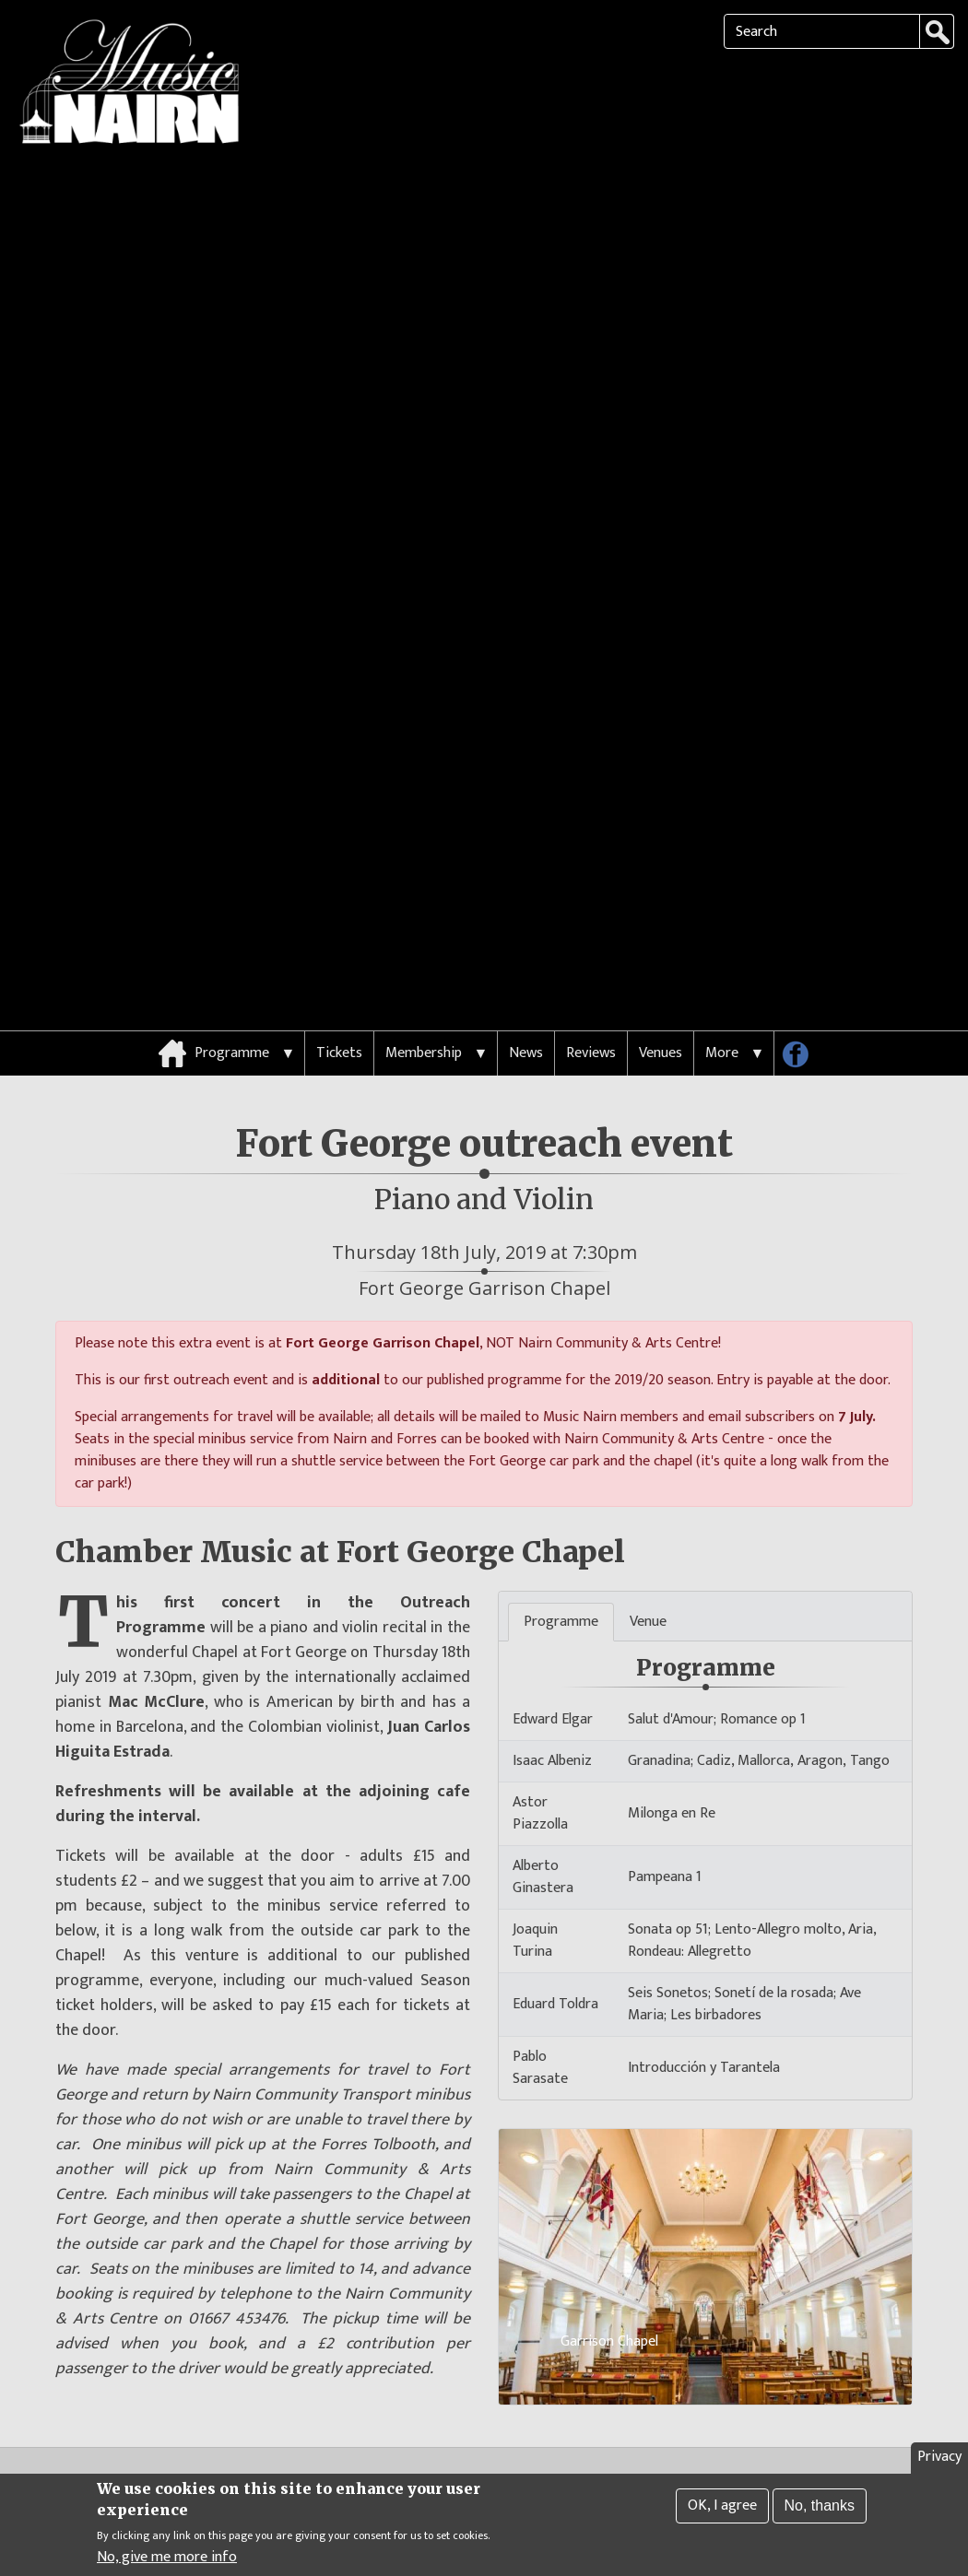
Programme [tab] (561, 1502)
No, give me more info (167, 2558)
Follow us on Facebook (802, 938)
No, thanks (820, 2506)
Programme (232, 933)
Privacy (939, 2457)
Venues (660, 933)
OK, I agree (722, 2506)
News (526, 933)
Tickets (339, 933)
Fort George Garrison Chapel (484, 1168)
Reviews (591, 933)
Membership (423, 933)
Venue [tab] (648, 1502)
